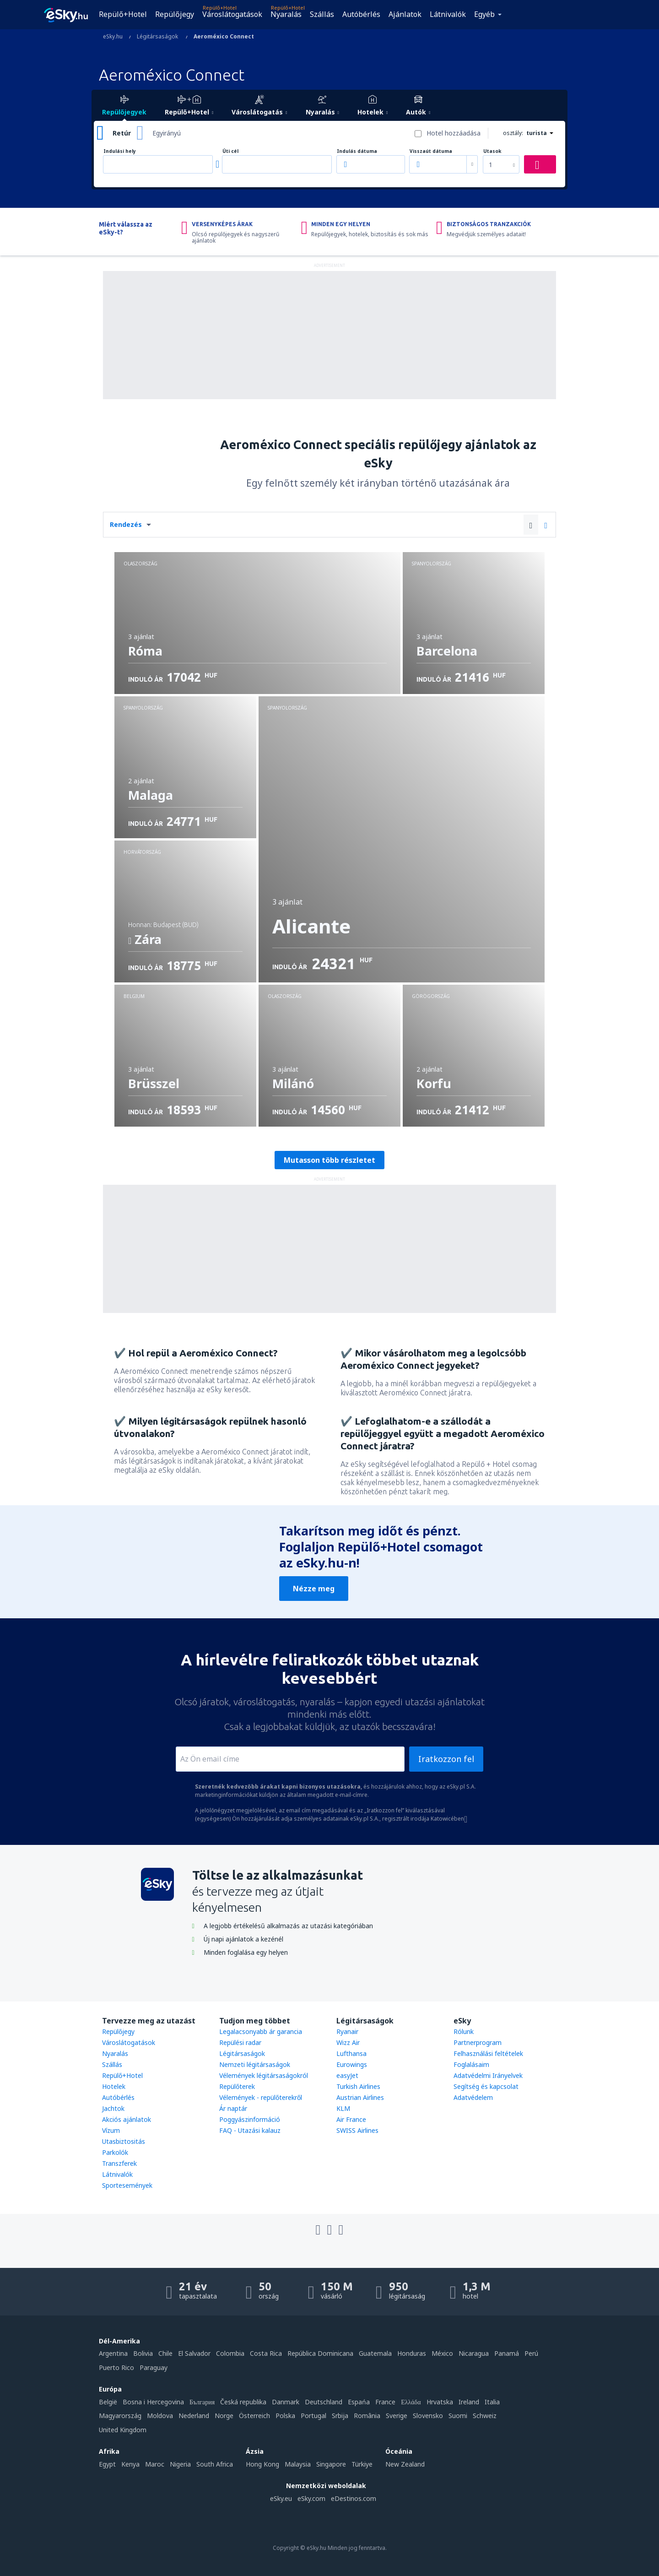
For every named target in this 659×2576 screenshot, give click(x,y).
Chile (165, 2353)
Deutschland (323, 2401)
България (202, 2401)
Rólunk (464, 2031)
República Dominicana (320, 2353)
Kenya (130, 2464)
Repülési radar (240, 2042)
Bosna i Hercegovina (153, 2401)
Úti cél (230, 151)
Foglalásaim (471, 2064)
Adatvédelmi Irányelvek (488, 2075)
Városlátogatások (232, 14)
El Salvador (194, 2353)
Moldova (160, 2415)
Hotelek (113, 2086)
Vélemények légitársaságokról (263, 2075)
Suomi (457, 2415)
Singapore (331, 2464)
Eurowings (351, 2064)
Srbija (340, 2415)
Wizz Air (348, 2042)
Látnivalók (448, 14)
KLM (343, 2108)
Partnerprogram (478, 2042)
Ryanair (347, 2031)
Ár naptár (233, 2108)
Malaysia (298, 2464)
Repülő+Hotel (123, 14)
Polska (285, 2415)
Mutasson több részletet (329, 1160)
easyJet (347, 2075)
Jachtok (113, 2108)
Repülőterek (237, 2086)
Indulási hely (119, 151)
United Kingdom (122, 2429)
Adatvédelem (473, 2097)
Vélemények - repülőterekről (260, 2097)
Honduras (411, 2353)
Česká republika (243, 2401)
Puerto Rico (116, 2367)
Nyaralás (286, 14)
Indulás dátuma (357, 151)
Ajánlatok (405, 14)
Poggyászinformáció (249, 2119)
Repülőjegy (174, 14)
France (385, 2401)
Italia (492, 2401)
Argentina (113, 2353)
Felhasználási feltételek (488, 2053)
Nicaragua (474, 2353)
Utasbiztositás (123, 2141)
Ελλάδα (411, 2401)
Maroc (154, 2464)
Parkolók (115, 2152)
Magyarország (120, 2415)
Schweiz (485, 2415)
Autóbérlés (361, 14)
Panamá (506, 2353)
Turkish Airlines (358, 2086)
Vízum (111, 2130)
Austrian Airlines (360, 2097)
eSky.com (311, 2498)
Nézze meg (314, 1589)
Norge (224, 2415)
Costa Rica (266, 2353)
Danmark (285, 2401)
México (442, 2353)
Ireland (469, 2401)
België (108, 2401)
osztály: (513, 133)
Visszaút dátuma (431, 151)
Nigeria (180, 2464)
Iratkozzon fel (446, 1758)
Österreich (254, 2415)
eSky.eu (281, 2498)
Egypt (107, 2464)
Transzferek (119, 2163)
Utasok (492, 151)
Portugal (313, 2415)
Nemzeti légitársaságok (254, 2064)
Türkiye (362, 2464)
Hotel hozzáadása (454, 133)
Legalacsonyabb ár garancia (260, 2031)
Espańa (359, 2401)
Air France (351, 2119)
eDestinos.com (353, 2498)
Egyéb (484, 14)
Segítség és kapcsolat (486, 2086)
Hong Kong (262, 2464)
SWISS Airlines (357, 2130)
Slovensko (428, 2415)
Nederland (193, 2415)
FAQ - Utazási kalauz (250, 2130)
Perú (531, 2353)
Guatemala (375, 2353)
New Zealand (405, 2464)
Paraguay (153, 2367)
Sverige (396, 2415)
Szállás (322, 14)
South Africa (214, 2464)
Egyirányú (166, 133)
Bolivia (143, 2353)
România (367, 2415)
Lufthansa (351, 2053)
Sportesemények (127, 2185)
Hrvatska (440, 2401)
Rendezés (126, 524)
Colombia (230, 2353)
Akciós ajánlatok (126, 2119)
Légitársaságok (242, 2053)
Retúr (122, 133)
